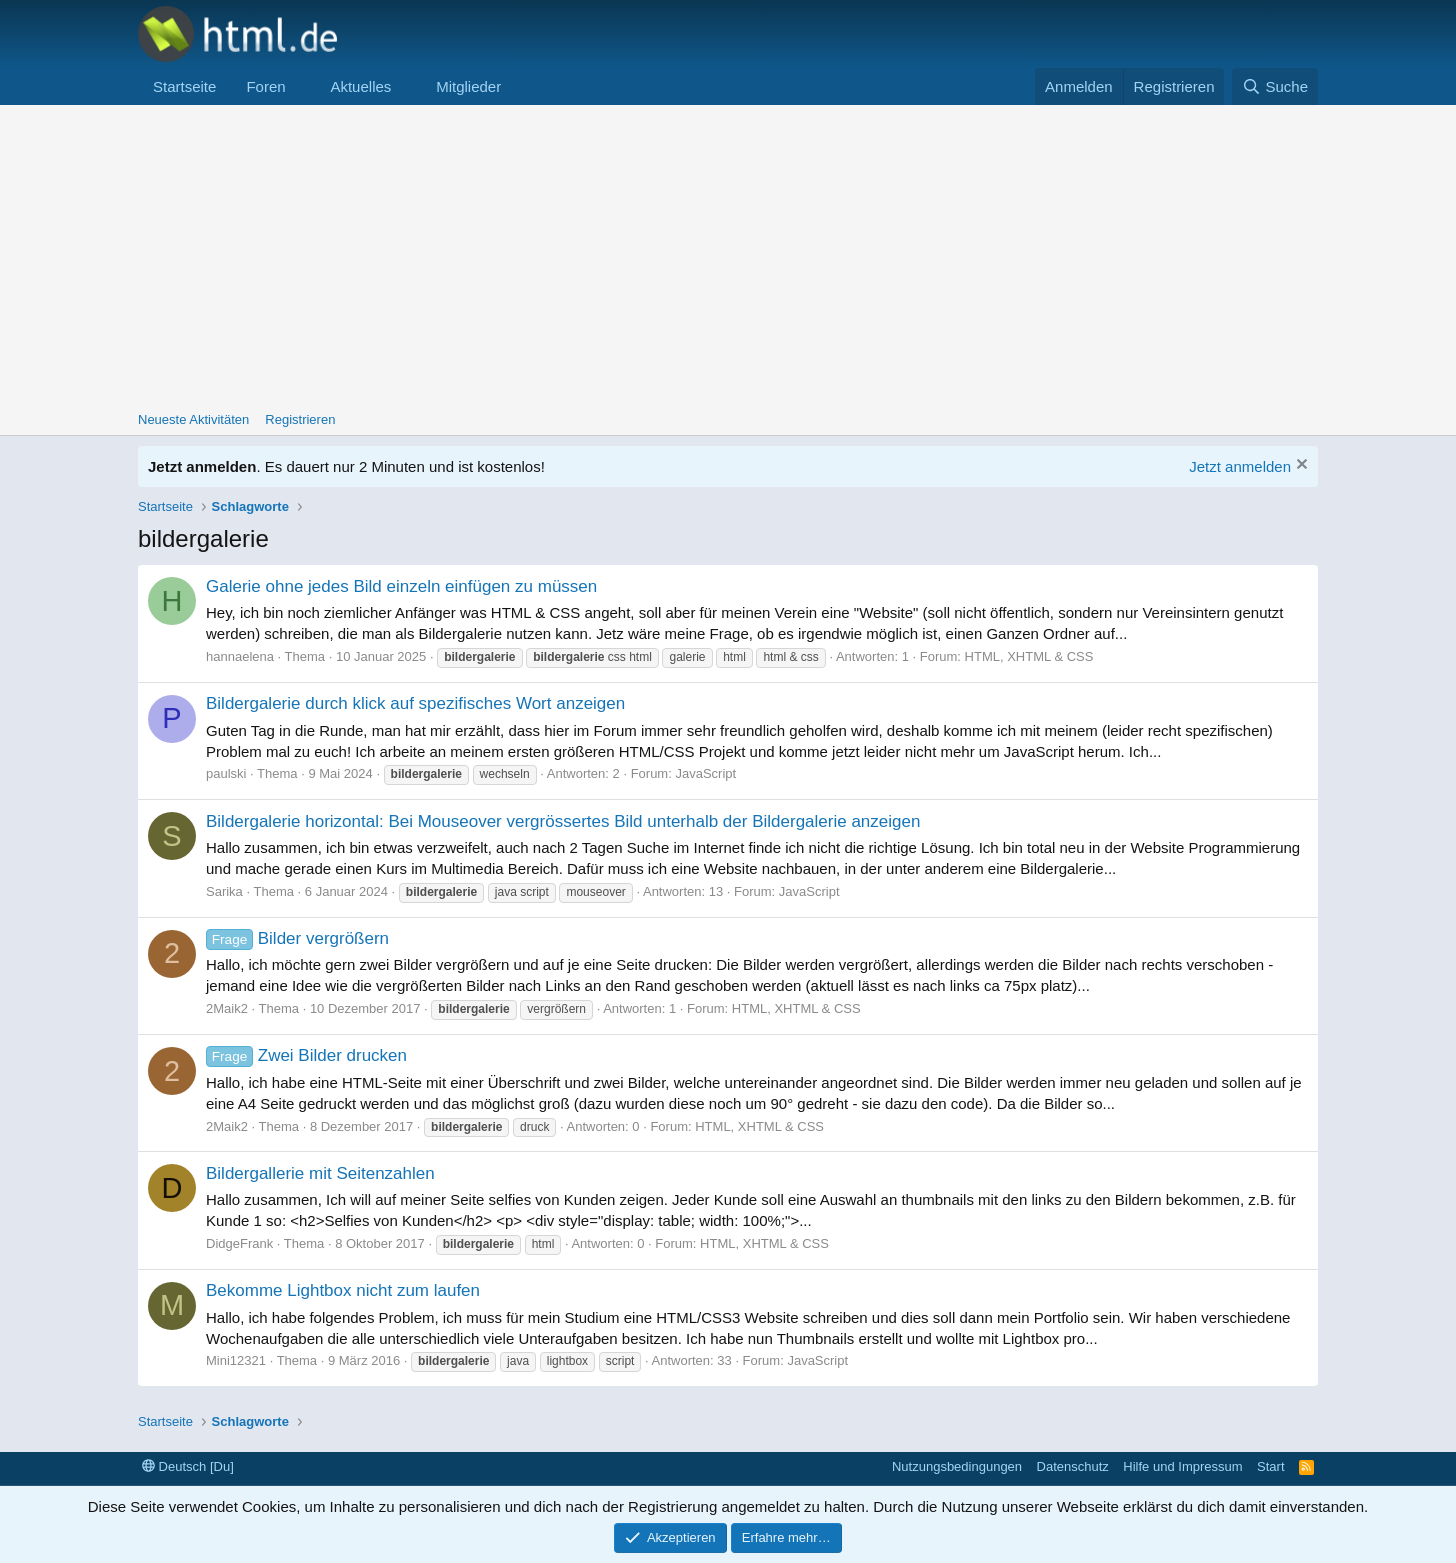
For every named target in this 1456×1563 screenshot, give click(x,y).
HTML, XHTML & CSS (1029, 656)
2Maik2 (227, 1008)
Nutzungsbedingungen (957, 1466)
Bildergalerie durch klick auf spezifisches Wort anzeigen (415, 703)
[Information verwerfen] (1299, 466)
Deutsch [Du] (188, 1466)
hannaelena (240, 656)
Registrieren (300, 419)
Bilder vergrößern (297, 938)
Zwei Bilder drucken (306, 1055)
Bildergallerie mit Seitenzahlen (320, 1173)
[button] (301, 86)
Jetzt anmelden (1240, 466)
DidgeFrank (239, 1243)
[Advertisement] (728, 255)
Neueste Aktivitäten (193, 419)
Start (1270, 1466)
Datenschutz (1073, 1466)
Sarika (224, 891)
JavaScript (705, 773)
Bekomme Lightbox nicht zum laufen (343, 1290)
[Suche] (1275, 86)
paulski (226, 773)
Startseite (184, 86)
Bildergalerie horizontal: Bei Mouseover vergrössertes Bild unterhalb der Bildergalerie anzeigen (563, 821)
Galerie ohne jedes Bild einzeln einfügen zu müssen (401, 586)
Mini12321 (236, 1360)
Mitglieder (468, 86)
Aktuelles (360, 86)
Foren (265, 86)
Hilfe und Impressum (1182, 1466)
